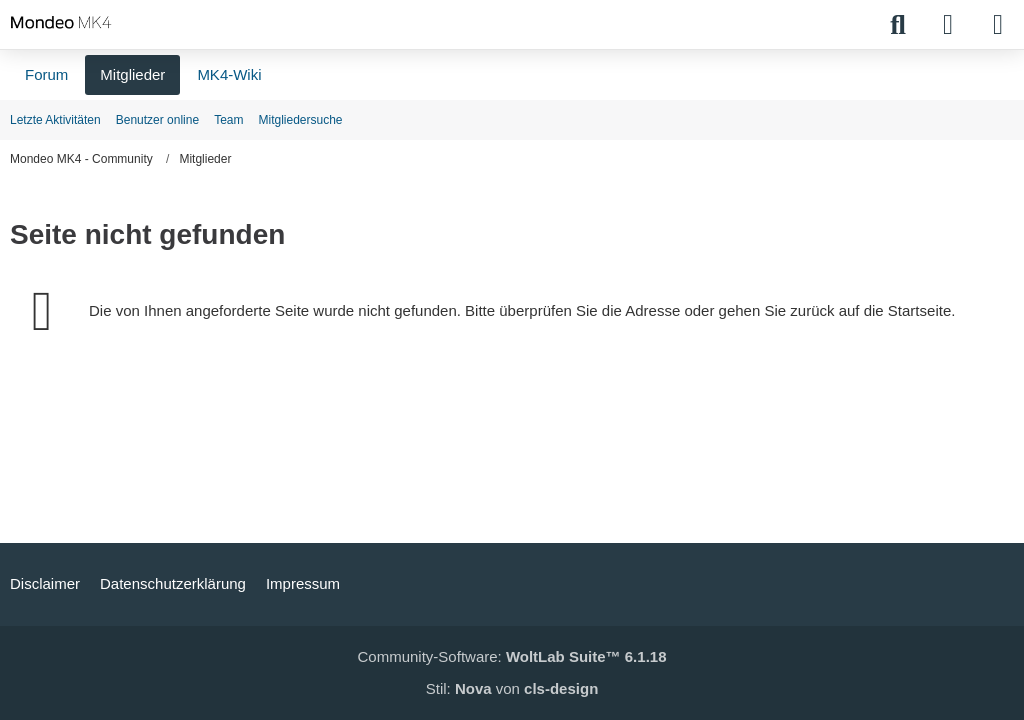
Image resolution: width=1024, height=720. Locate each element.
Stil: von (512, 688)
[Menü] (998, 25)
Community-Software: (512, 656)
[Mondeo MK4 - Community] (61, 22)
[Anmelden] (948, 25)
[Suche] (898, 25)
